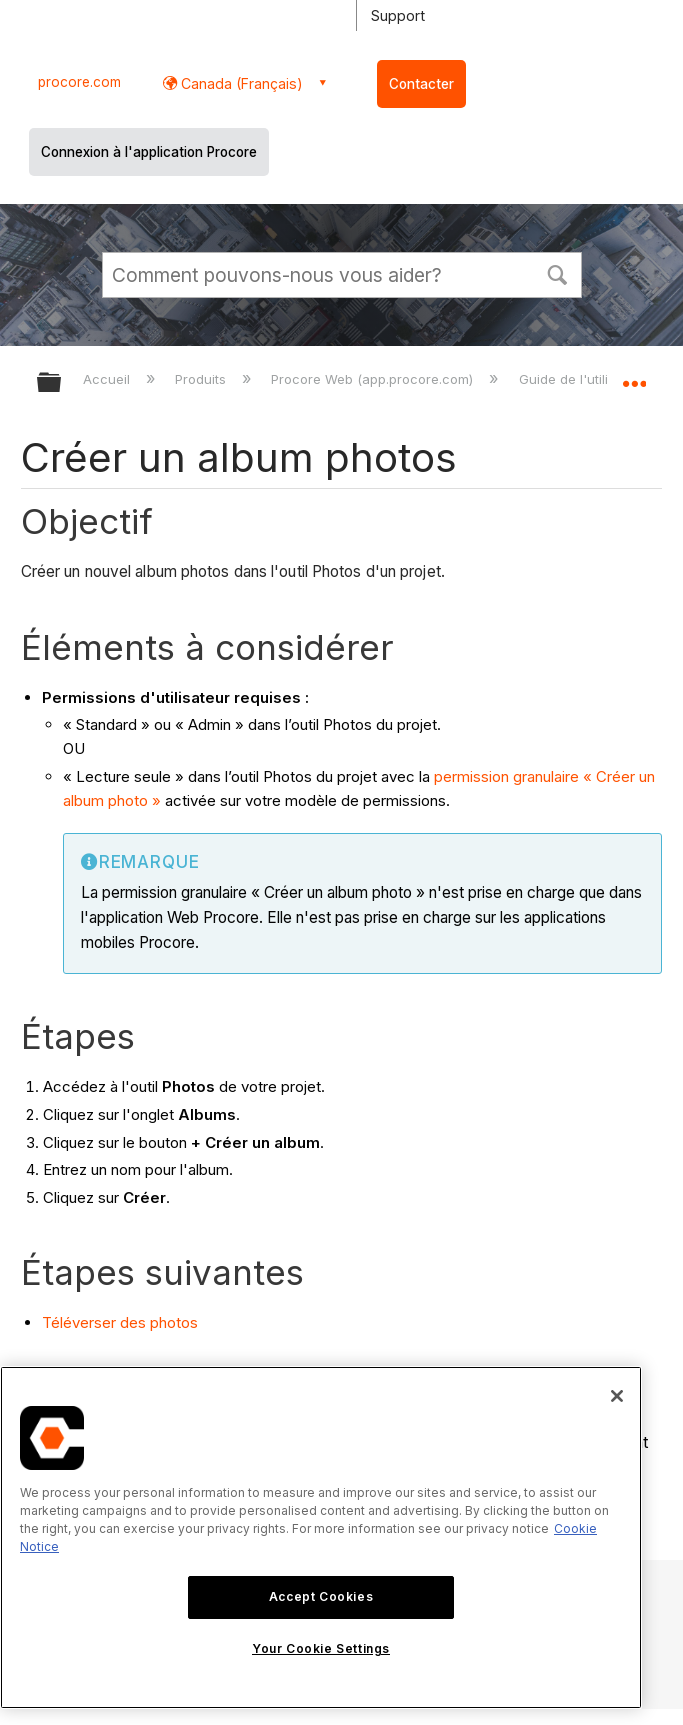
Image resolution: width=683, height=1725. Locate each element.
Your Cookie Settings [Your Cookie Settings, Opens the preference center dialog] (321, 1648)
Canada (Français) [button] (240, 83)
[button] (558, 273)
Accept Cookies (321, 1596)
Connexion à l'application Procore (149, 152)
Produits (202, 379)
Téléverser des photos (120, 1322)
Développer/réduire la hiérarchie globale (62, 383)
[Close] (617, 1396)
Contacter (421, 84)
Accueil (108, 379)
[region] (321, 1537)
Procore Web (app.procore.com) (374, 379)
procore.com (79, 82)
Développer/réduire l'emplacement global (634, 376)
